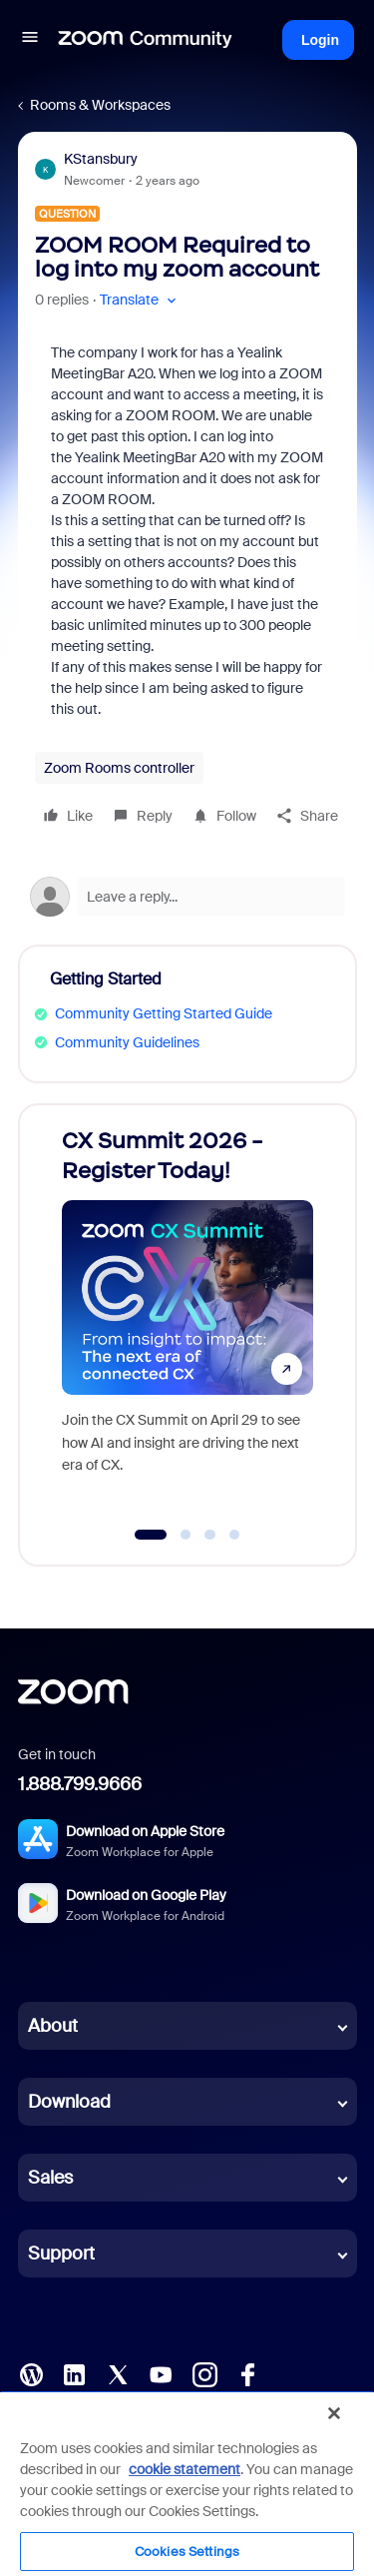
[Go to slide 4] (234, 1535)
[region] (187, 2483)
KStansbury (101, 159)
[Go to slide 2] (185, 1535)
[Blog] (31, 2373)
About (53, 2026)
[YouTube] (161, 2373)
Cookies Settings (187, 2551)
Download (69, 2102)
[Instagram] (204, 2373)
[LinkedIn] (74, 2373)
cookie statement (184, 2469)
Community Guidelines (127, 1042)
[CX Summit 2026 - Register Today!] (187, 1315)
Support (61, 2253)
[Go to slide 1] (150, 1535)
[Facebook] (247, 2373)
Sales (50, 2178)
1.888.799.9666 (80, 1784)
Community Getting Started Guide (163, 1013)
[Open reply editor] (187, 897)
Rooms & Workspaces (100, 105)
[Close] (334, 2413)
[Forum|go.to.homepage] (145, 40)
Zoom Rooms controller (119, 768)
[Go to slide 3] (210, 1535)
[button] (30, 40)
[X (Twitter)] (118, 2373)
